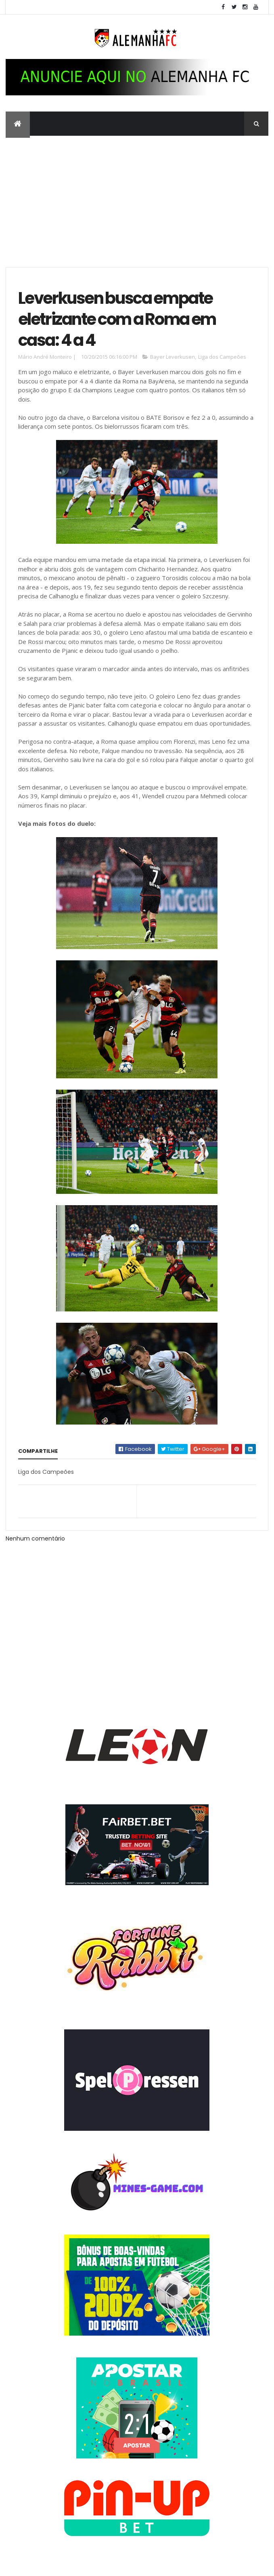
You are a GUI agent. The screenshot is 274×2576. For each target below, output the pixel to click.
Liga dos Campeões (222, 358)
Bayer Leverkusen (172, 358)
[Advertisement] (137, 196)
